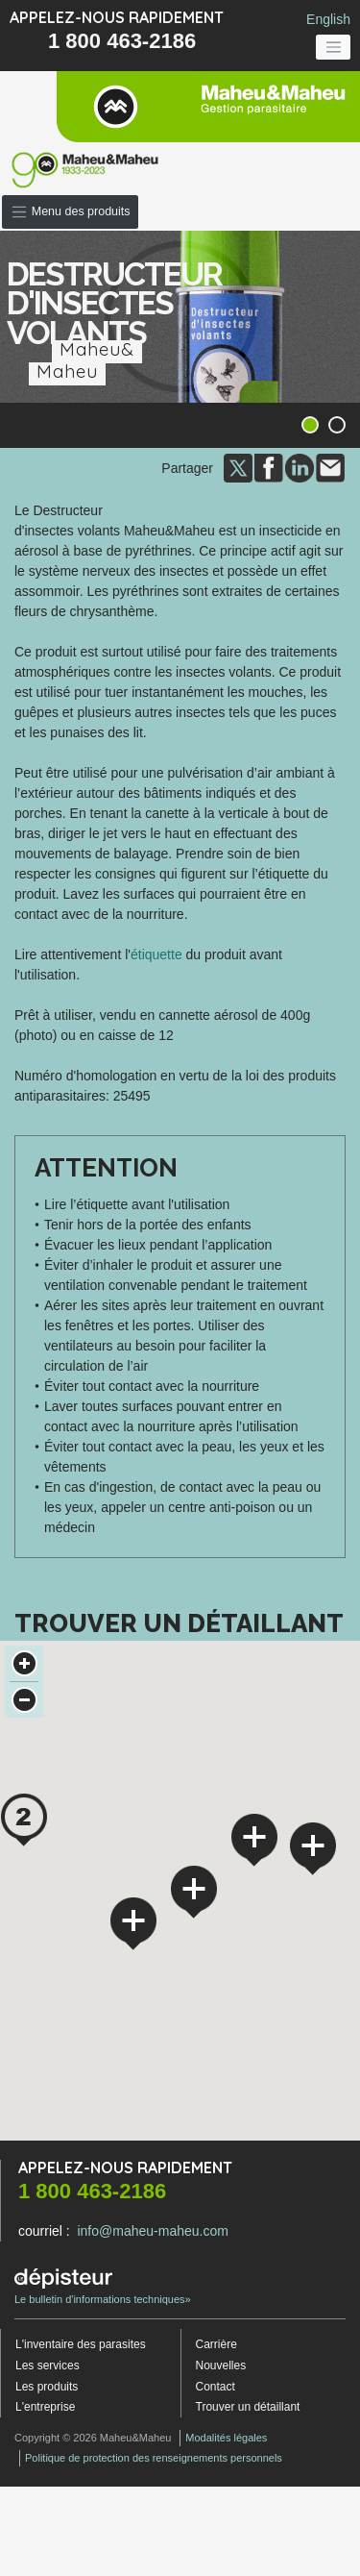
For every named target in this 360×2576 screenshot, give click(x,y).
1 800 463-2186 (122, 41)
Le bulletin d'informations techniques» (102, 2284)
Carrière (216, 2342)
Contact (215, 2383)
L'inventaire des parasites (80, 2342)
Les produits (46, 2383)
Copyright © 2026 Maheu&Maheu (92, 2435)
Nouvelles (221, 2363)
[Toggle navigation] (333, 47)
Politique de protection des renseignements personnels (153, 2456)
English (328, 19)
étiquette (156, 952)
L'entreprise (45, 2405)
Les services (47, 2363)
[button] (24, 1818)
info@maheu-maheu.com (152, 2229)
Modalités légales (226, 2435)
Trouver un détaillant (248, 2405)
